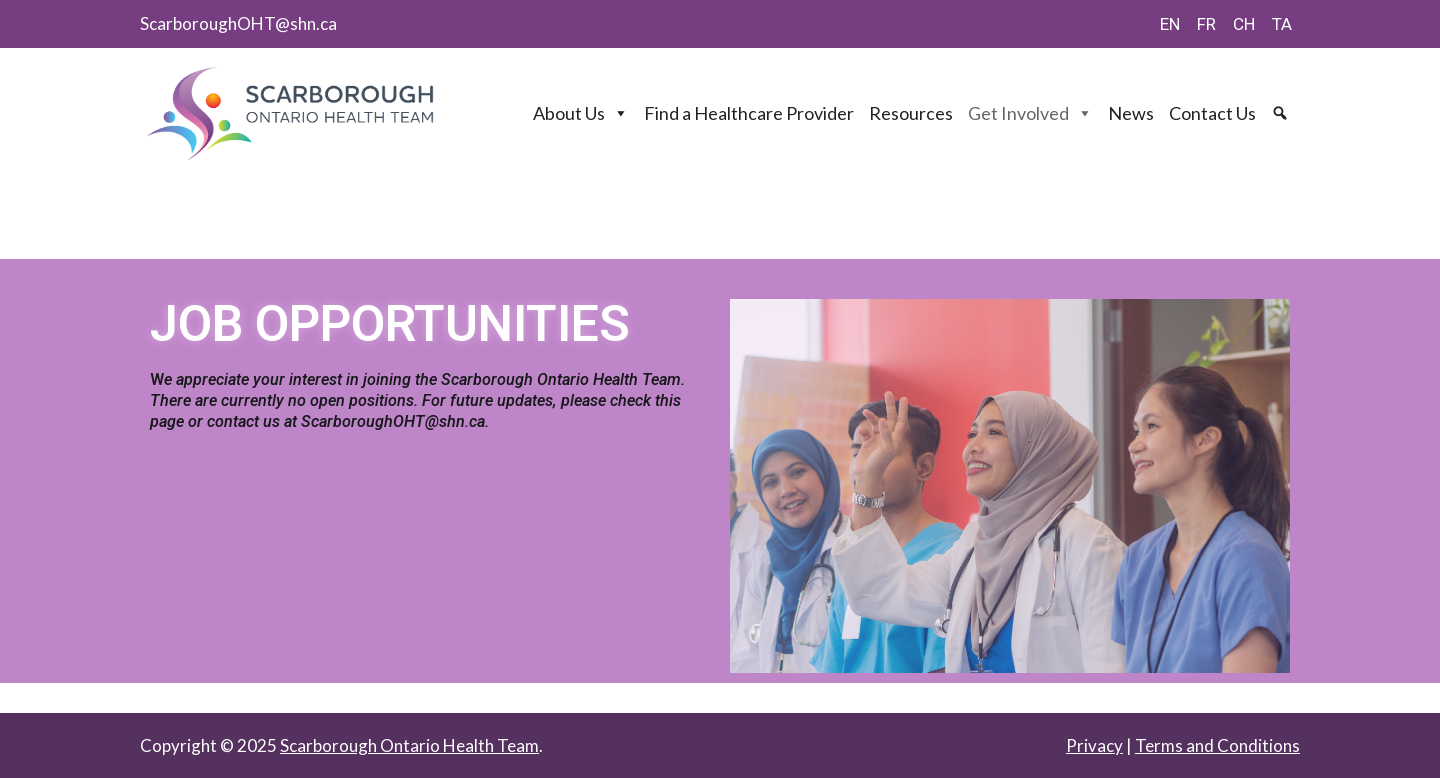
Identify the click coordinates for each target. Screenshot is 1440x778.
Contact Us (1212, 113)
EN (1170, 24)
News (1131, 113)
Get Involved (1030, 113)
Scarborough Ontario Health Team (409, 745)
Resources (911, 113)
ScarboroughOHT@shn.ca (238, 23)
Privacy (1094, 745)
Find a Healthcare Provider (749, 113)
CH (1244, 24)
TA (1282, 24)
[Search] (1282, 113)
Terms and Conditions (1217, 745)
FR (1206, 24)
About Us (581, 113)
